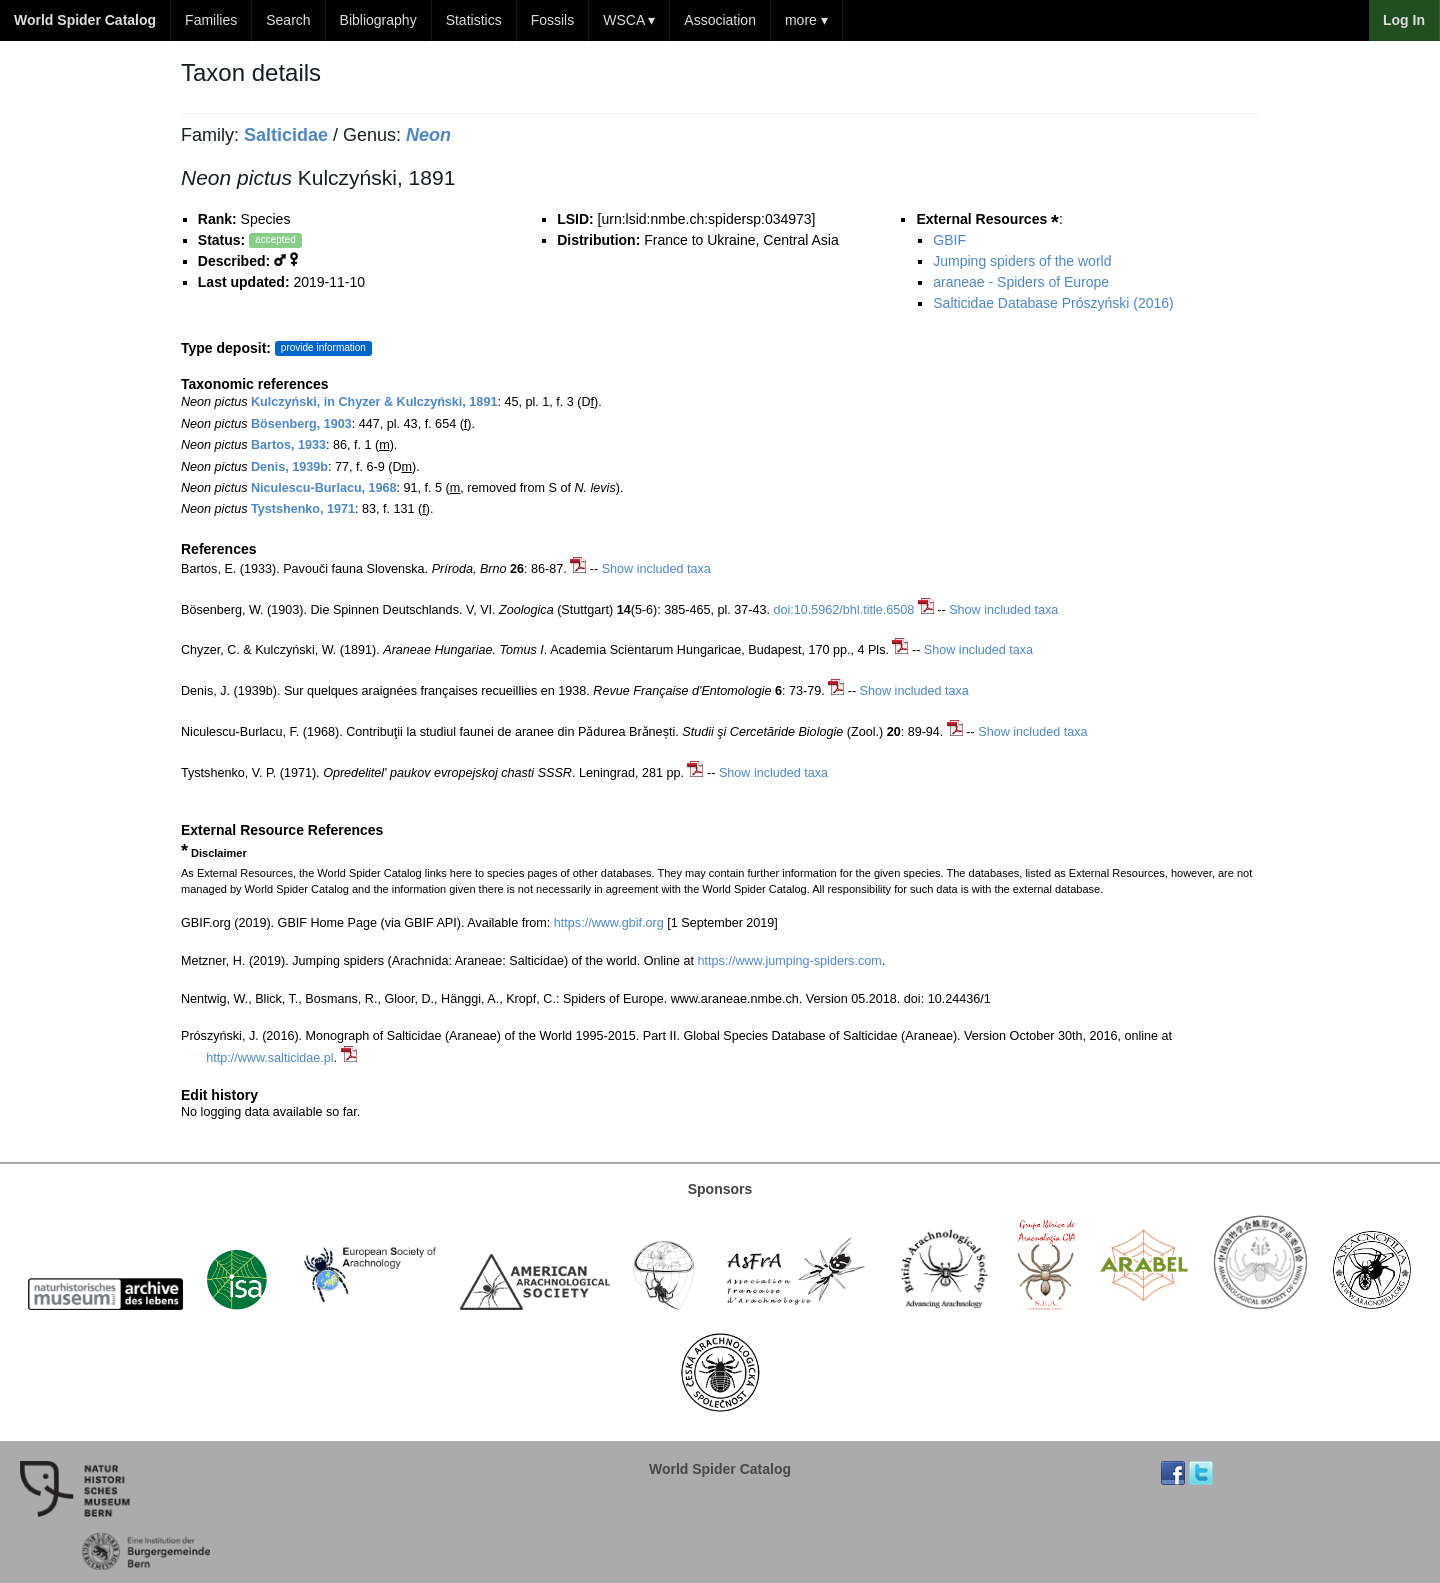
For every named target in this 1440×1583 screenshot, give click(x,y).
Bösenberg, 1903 (301, 424)
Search (288, 20)
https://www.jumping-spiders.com (790, 961)
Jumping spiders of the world (1022, 261)
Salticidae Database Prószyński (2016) (1053, 303)
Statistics (474, 20)
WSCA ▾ (629, 20)
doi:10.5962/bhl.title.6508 (844, 610)
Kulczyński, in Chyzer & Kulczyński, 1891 (374, 402)
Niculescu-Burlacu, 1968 (324, 488)
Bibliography (378, 20)
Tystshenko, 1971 (303, 509)
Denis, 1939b (289, 467)
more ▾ (806, 20)
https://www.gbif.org (609, 923)
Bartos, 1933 (288, 445)
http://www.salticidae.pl (269, 1058)
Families (211, 20)
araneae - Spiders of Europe (1021, 282)
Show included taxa (656, 569)
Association (720, 20)
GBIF (949, 240)
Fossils (553, 20)
